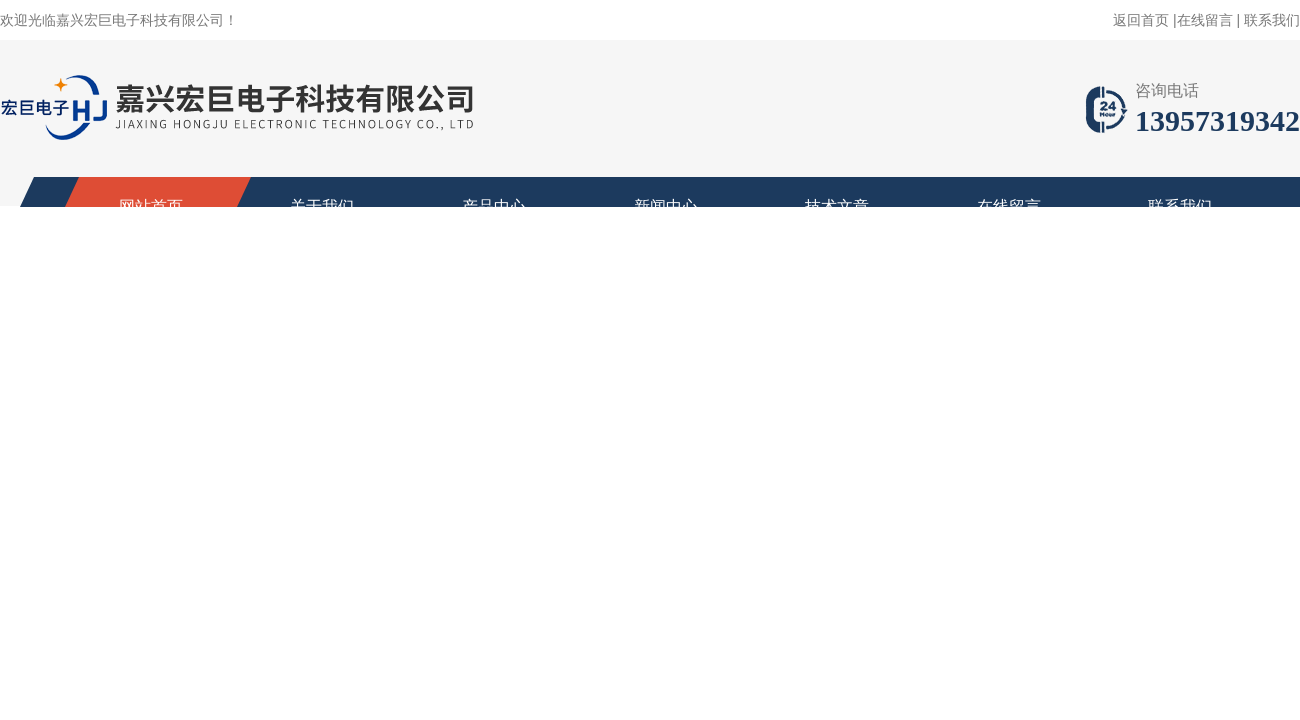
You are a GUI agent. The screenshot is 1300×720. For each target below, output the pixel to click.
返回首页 (1141, 20)
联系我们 (1272, 20)
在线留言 (1205, 20)
